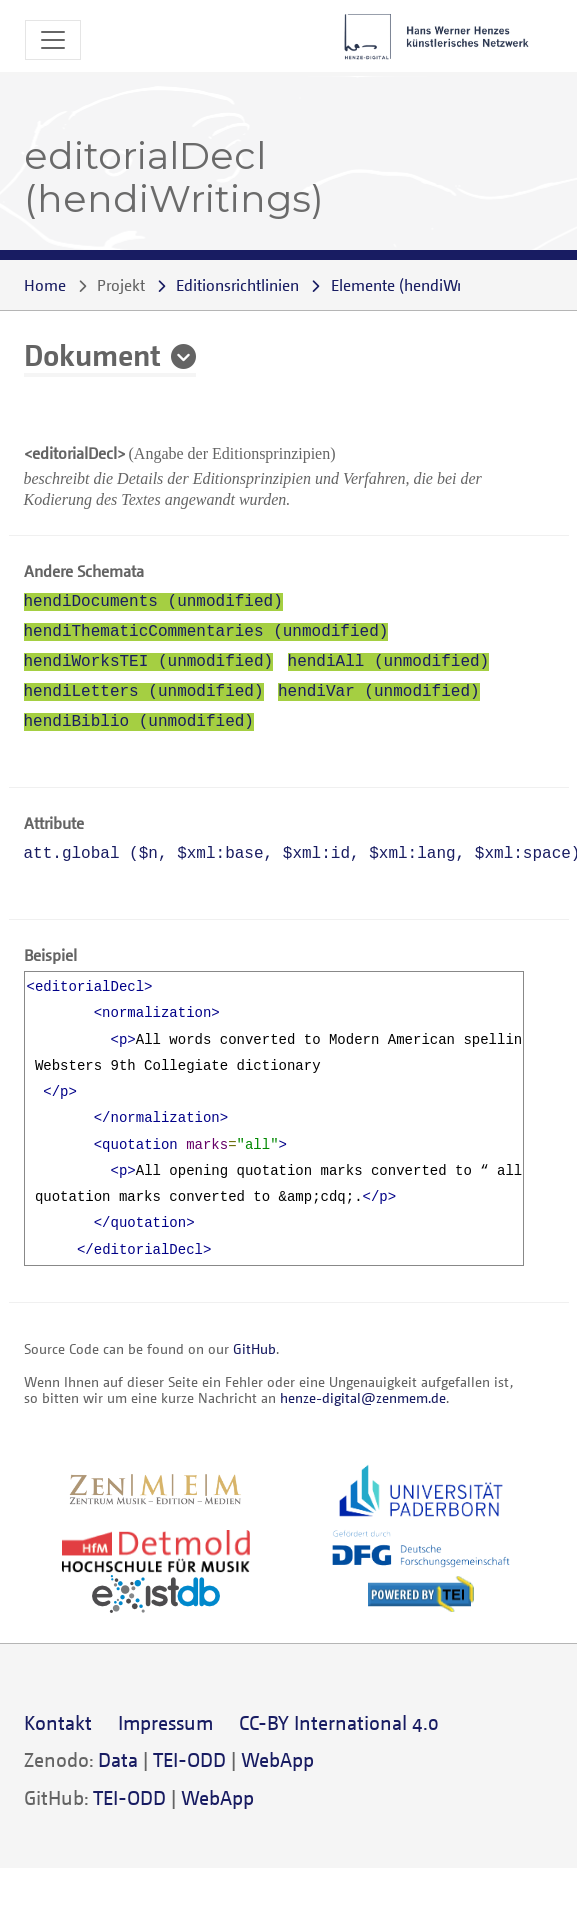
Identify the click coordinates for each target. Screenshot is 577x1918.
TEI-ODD (189, 1759)
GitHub (254, 1348)
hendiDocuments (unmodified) (153, 602)
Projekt (121, 285)
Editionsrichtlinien (237, 285)
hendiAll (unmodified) (389, 662)
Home (45, 285)
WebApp (277, 1759)
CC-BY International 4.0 (339, 1722)
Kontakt (58, 1722)
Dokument (92, 354)
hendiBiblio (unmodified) (139, 722)
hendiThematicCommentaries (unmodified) (206, 632)
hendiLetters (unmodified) (144, 692)
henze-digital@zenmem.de (363, 1397)
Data (118, 1759)
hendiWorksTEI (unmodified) (149, 662)
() (417, 285)
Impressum (165, 1722)
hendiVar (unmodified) (379, 692)
